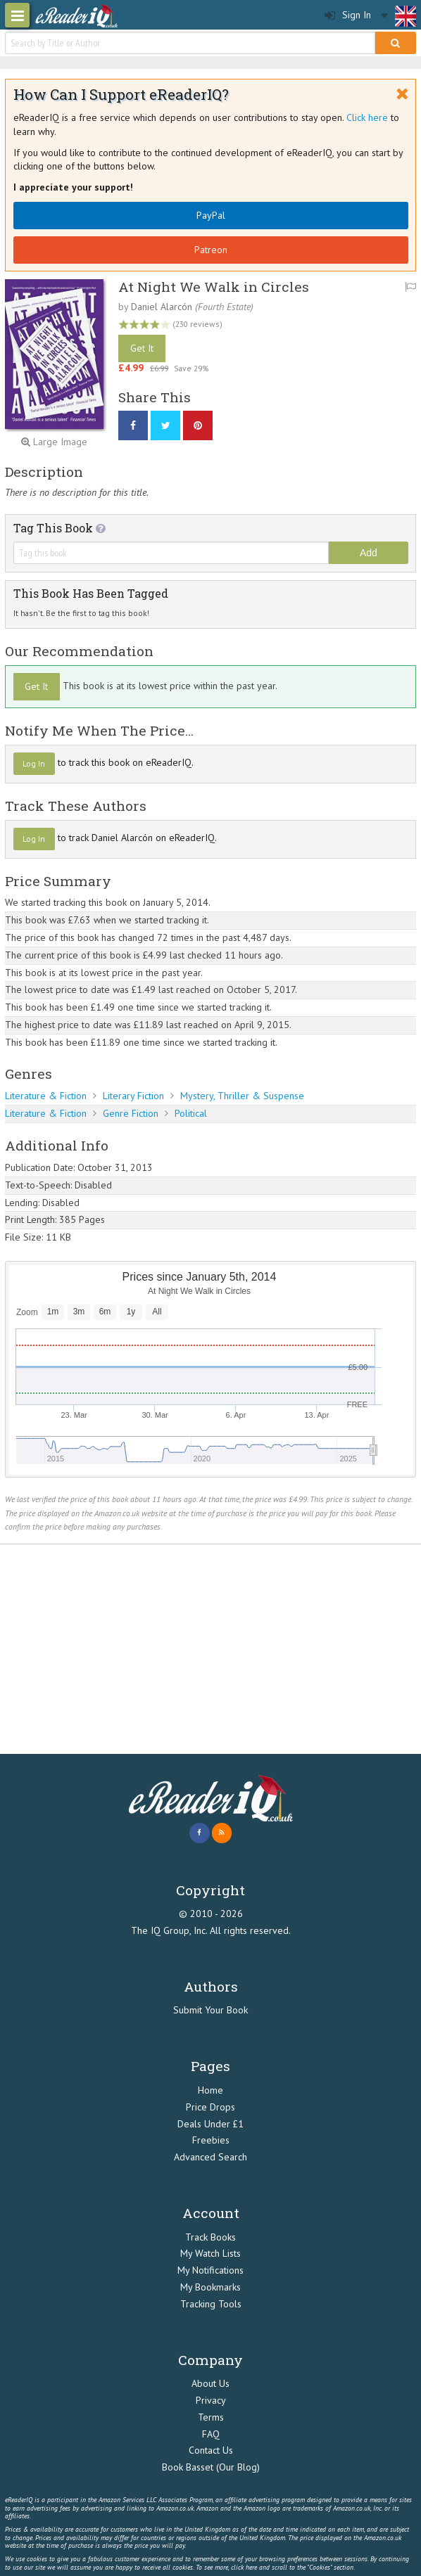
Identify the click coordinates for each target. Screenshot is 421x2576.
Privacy (211, 2400)
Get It (141, 348)
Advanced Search (210, 2157)
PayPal (210, 215)
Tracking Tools (210, 2304)
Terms (211, 2417)
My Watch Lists (210, 2253)
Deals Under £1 (210, 2123)
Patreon (210, 249)
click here (244, 2567)
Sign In (348, 15)
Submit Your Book (210, 2010)
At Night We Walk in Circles (213, 286)
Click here (367, 117)
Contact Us (211, 2450)
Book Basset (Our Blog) (211, 2467)
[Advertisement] (210, 1649)
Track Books (210, 2237)
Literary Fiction (133, 1095)
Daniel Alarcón (161, 306)
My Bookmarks (210, 2287)
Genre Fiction (130, 1113)
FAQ (211, 2434)
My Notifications (210, 2270)
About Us (210, 2383)
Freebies (211, 2140)
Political (191, 1113)
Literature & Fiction (46, 1095)
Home (210, 2090)
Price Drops (210, 2107)
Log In (34, 763)
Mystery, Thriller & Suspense (242, 1095)
